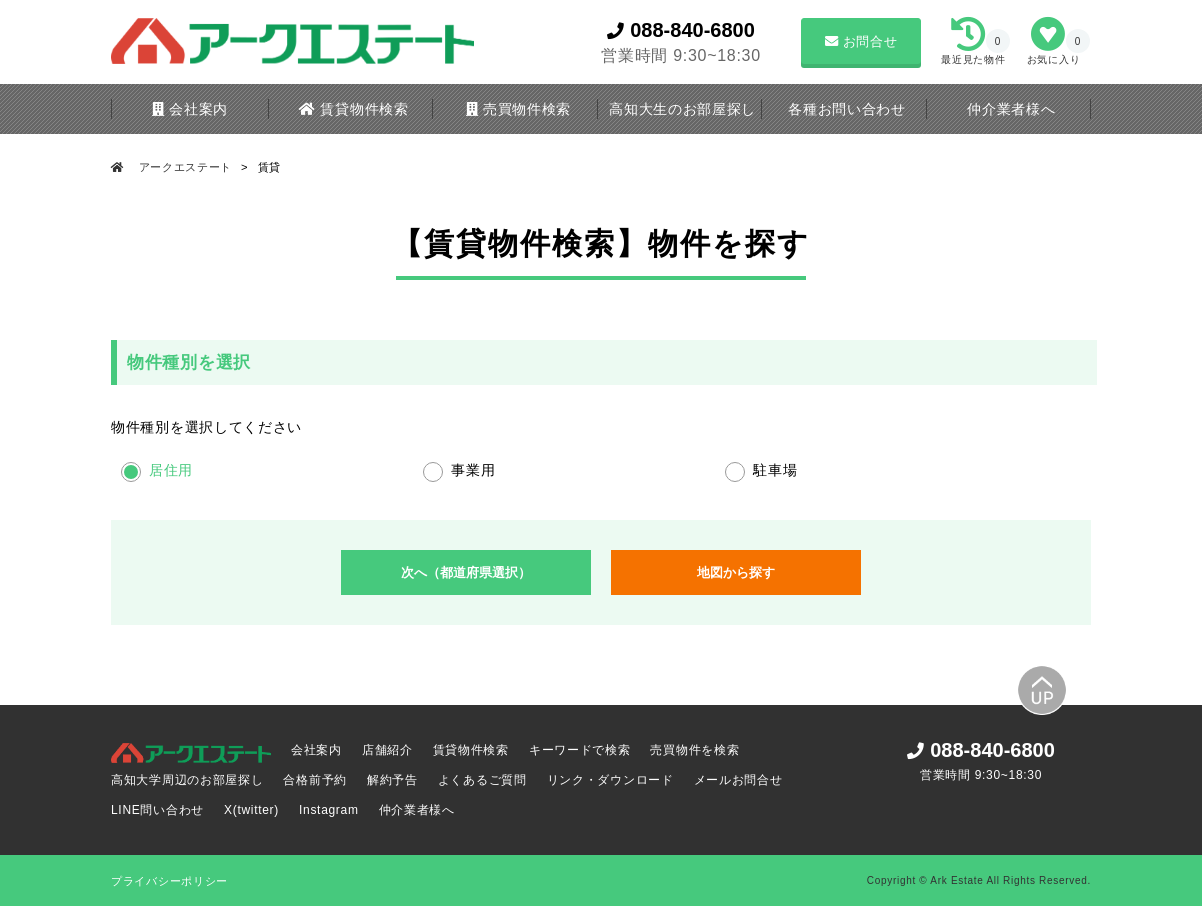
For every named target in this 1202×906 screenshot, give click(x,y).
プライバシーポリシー (169, 881)
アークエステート (185, 167)
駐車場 (775, 470)
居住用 (171, 470)
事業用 (473, 470)
